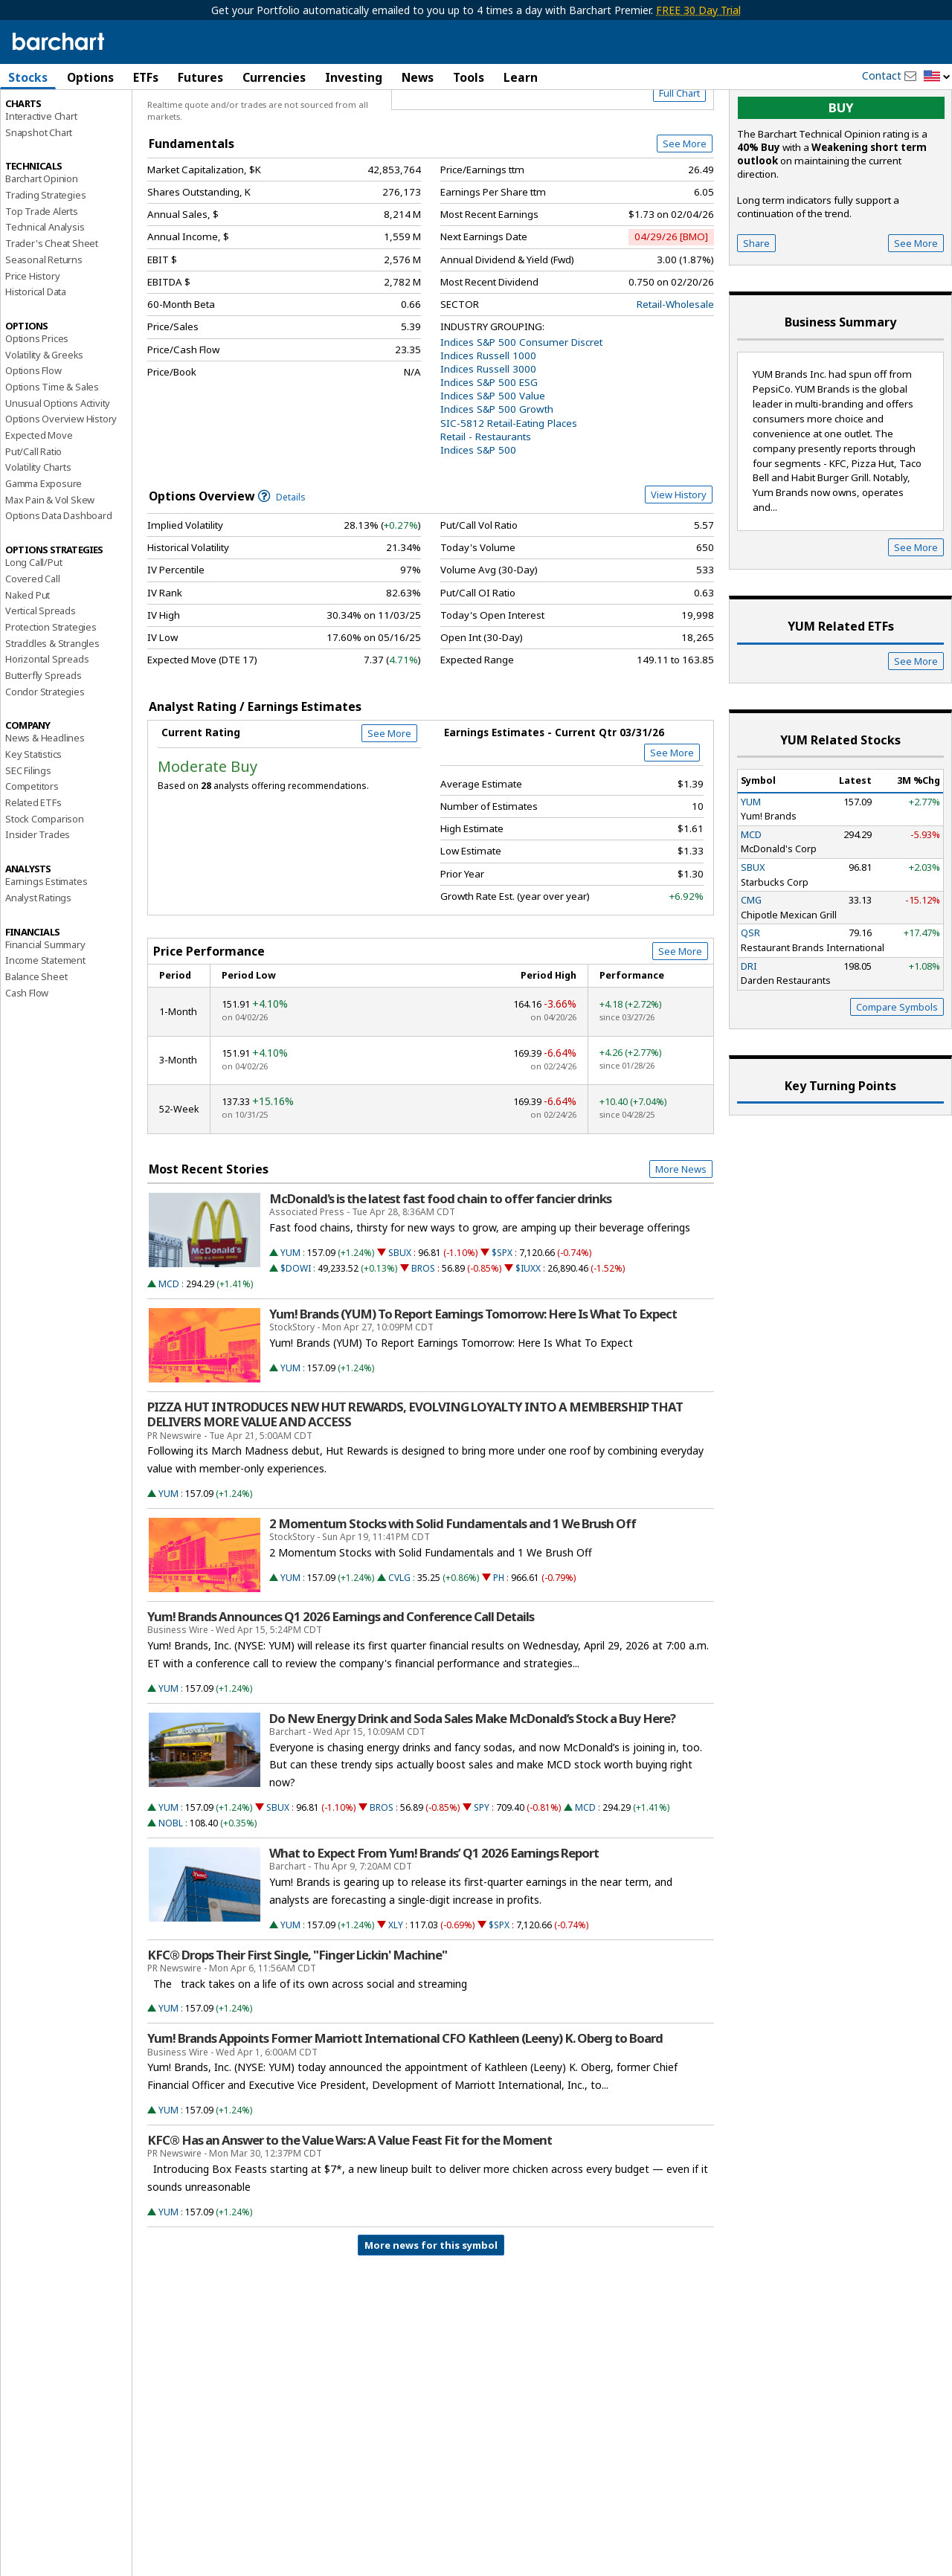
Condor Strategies (45, 754)
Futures (200, 77)
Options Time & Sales (52, 450)
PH (498, 1641)
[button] (937, 77)
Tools (468, 77)
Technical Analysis (44, 290)
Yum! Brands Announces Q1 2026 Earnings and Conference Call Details (340, 1679)
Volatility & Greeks (44, 418)
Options (90, 77)
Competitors (32, 850)
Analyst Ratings (38, 960)
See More (685, 207)
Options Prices (36, 401)
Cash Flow (26, 1056)
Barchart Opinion (41, 242)
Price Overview (40, 116)
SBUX (399, 1316)
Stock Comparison (44, 882)
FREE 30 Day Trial (698, 10)
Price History (32, 339)
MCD (168, 1347)
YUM (290, 1316)
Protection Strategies (51, 690)
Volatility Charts (38, 531)
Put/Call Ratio (33, 514)
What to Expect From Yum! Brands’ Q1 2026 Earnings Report (434, 1916)
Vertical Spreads (40, 674)
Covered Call (32, 641)
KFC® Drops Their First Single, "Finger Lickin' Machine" (297, 2018)
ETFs (145, 77)
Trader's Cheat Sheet (51, 307)
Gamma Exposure (43, 546)
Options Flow (33, 434)
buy (841, 171)
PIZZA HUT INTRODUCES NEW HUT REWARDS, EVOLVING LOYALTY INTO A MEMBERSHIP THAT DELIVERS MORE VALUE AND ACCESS (415, 1478)
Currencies (274, 77)
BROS (423, 1331)
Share (756, 306)
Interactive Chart (41, 179)
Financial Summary (45, 1007)
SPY (481, 1870)
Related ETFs (33, 865)
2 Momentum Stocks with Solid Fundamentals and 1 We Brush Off (452, 1587)
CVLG (399, 1641)
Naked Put (27, 658)
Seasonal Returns (44, 322)
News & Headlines (45, 801)
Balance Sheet (36, 1039)
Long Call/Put (33, 626)
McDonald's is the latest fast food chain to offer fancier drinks (440, 1262)
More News (681, 1232)
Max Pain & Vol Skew (49, 563)
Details (282, 560)
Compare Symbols (897, 1070)
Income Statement (45, 1024)
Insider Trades (37, 898)
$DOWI (295, 1331)
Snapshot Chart (38, 195)
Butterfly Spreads (43, 738)
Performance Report (49, 133)
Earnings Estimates (46, 945)
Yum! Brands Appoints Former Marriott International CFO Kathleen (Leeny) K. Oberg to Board (405, 2102)
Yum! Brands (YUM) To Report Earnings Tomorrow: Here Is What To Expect (473, 1378)
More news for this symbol (431, 2308)
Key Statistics (33, 817)
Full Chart (679, 156)
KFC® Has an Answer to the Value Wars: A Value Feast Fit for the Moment (349, 2203)
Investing (353, 77)
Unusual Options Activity (57, 466)
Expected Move (38, 498)
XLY (395, 1988)
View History (679, 557)
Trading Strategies (45, 258)
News (418, 77)
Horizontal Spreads (47, 723)
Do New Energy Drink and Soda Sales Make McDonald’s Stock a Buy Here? (472, 1781)
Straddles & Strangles (52, 706)
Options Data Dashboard (58, 579)
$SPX (502, 1316)
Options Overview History (61, 482)
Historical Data (35, 355)
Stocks (28, 77)
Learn (521, 77)
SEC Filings (28, 833)
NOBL (170, 1886)
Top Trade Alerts (41, 274)
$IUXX (528, 1331)
